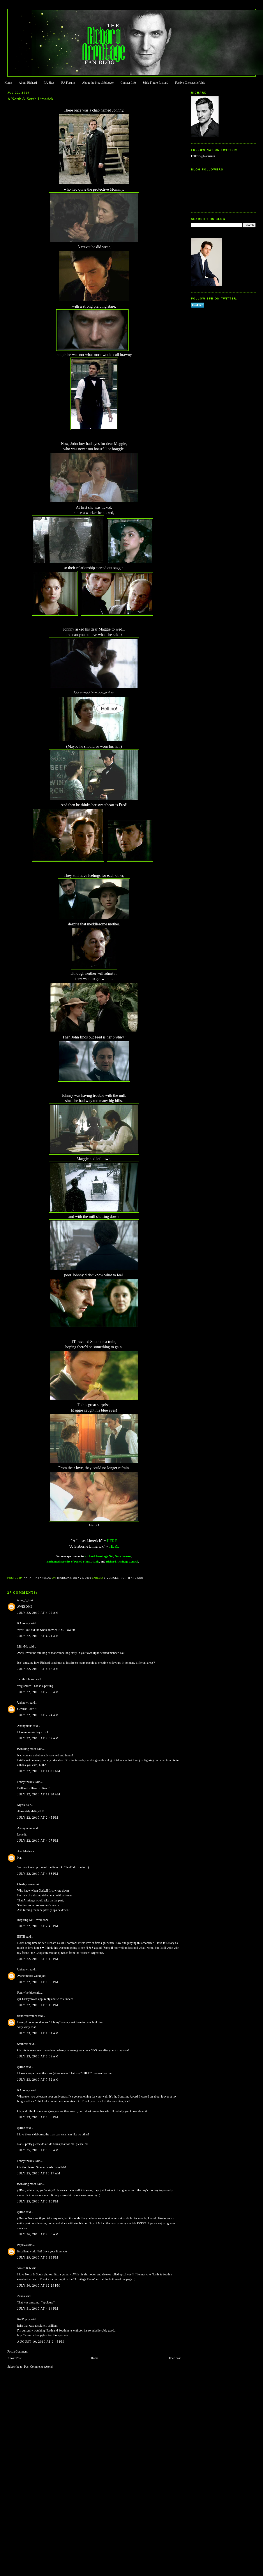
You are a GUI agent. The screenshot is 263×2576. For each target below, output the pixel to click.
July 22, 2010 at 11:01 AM (38, 1771)
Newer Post (14, 2358)
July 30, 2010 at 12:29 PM (38, 2285)
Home (8, 82)
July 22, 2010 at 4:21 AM (38, 1636)
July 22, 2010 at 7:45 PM (37, 1926)
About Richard (28, 82)
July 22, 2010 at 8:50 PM (37, 1982)
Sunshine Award (128, 2096)
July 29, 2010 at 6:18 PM (37, 2257)
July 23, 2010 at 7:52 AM (38, 2079)
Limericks (111, 1578)
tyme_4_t (23, 1600)
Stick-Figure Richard (155, 82)
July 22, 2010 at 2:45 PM (37, 1817)
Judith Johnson (26, 1679)
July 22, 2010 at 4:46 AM (38, 1669)
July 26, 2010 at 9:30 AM (38, 2234)
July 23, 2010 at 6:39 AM (38, 2056)
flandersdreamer (27, 2016)
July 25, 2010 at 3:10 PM (37, 2201)
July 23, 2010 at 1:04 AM (38, 2033)
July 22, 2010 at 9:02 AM (38, 1738)
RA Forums (68, 82)
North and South (134, 1578)
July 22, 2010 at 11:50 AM (38, 1794)
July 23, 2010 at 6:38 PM (37, 2117)
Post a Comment (17, 2351)
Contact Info (128, 82)
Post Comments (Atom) (38, 2366)
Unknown (23, 1702)
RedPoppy (23, 2319)
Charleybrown (26, 1884)
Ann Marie (24, 1851)
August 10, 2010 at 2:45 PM (40, 2341)
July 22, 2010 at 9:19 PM (37, 2005)
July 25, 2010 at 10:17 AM (38, 2173)
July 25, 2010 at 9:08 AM (38, 2150)
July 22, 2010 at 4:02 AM (38, 1612)
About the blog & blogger (98, 82)
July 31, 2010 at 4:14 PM (37, 2308)
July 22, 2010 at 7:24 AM (38, 1715)
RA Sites (49, 82)
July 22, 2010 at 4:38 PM (37, 1873)
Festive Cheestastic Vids (190, 82)
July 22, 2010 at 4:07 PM (37, 1840)
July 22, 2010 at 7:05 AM (38, 1692)
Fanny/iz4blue (26, 1782)
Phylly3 (22, 2244)
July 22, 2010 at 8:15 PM (37, 1959)
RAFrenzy (23, 1623)
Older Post (174, 2358)
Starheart (22, 2044)
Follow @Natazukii (203, 156)
